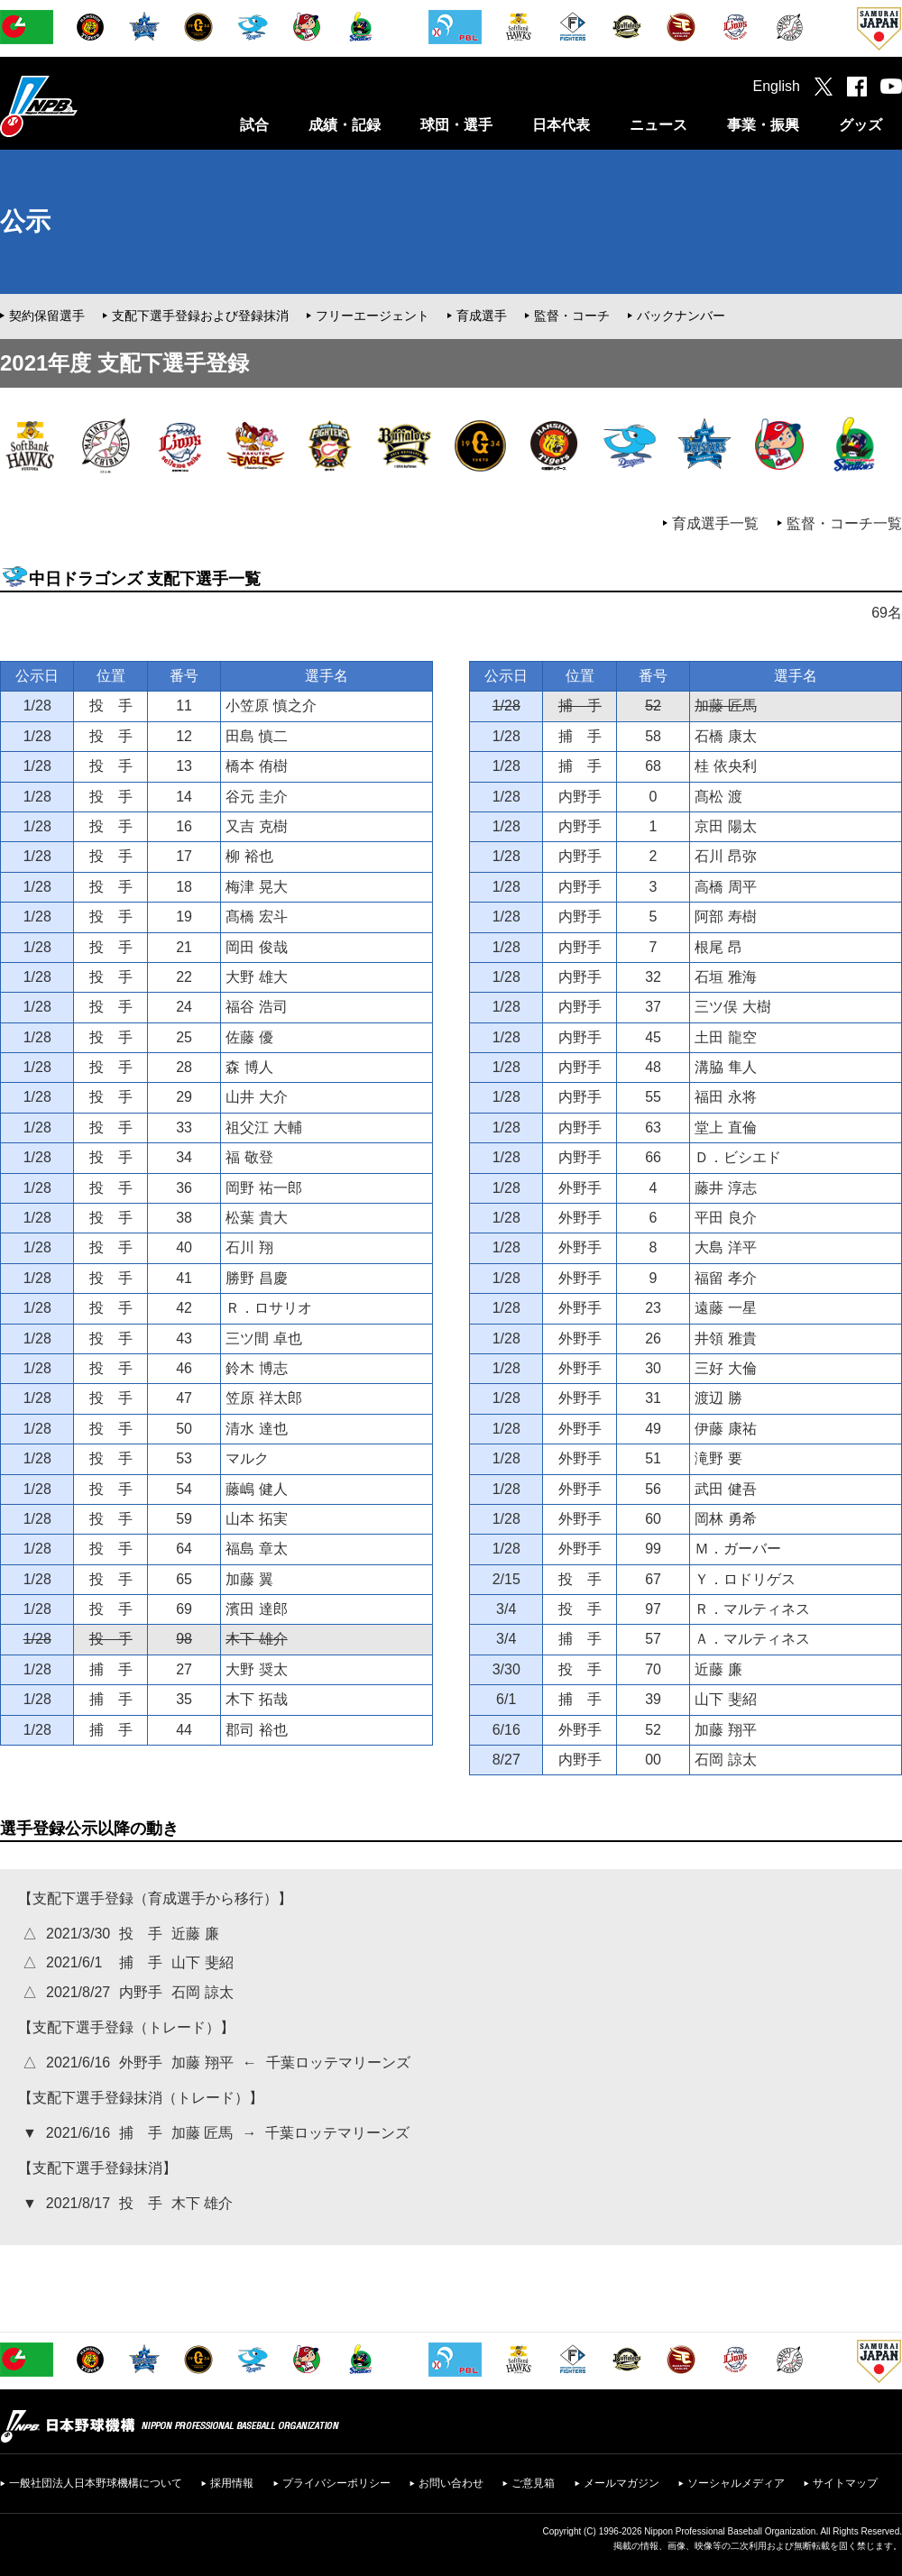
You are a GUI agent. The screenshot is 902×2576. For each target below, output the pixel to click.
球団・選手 (456, 125)
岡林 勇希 (725, 1518)
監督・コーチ (572, 315)
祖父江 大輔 (263, 1127)
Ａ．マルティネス (752, 1638)
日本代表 (561, 125)
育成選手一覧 (715, 523)
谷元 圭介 (256, 796)
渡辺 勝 (718, 1398)
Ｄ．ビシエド (738, 1157)
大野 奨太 (256, 1669)
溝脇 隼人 (725, 1067)
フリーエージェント (372, 315)
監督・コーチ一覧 (844, 523)
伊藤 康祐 (725, 1428)
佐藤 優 (249, 1037)
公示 (25, 221)
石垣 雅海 (725, 977)
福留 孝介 (725, 1278)
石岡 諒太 (725, 1759)
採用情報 (231, 2483)
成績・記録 (344, 125)
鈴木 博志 (256, 1368)
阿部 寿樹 (725, 916)
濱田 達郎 (256, 1609)
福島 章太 (256, 1548)
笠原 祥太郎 (263, 1398)
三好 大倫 (725, 1368)
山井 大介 (256, 1097)
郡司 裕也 (256, 1729)
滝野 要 (718, 1458)
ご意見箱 (533, 2483)
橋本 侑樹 (256, 766)
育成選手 (481, 315)
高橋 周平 (725, 886)
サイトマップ (845, 2483)
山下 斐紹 (725, 1699)
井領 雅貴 (725, 1338)
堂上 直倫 (725, 1127)
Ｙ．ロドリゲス (745, 1579)
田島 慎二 (256, 736)
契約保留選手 (47, 315)
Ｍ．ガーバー (738, 1548)
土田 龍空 (725, 1037)
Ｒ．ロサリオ (269, 1308)
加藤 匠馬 (725, 705)
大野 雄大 (256, 977)
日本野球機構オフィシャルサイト (84, 106)
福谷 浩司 (256, 1006)
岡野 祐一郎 (263, 1188)
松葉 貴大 (256, 1217)
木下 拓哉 (256, 1699)
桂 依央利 (725, 766)
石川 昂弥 (725, 856)
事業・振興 (763, 125)
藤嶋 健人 (256, 1489)
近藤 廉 (718, 1669)
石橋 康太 (725, 736)
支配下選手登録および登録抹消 (200, 315)
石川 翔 (249, 1247)
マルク (247, 1458)
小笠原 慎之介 (271, 705)
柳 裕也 (249, 856)
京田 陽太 (725, 826)
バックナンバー (681, 315)
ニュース (658, 125)
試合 (254, 125)
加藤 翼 (249, 1579)
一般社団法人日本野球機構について (95, 2483)
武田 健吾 (725, 1489)
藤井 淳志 (725, 1188)
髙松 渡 (718, 796)
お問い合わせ (451, 2483)
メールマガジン (621, 2483)
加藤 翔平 (725, 1729)
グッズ (860, 125)
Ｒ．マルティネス (752, 1609)
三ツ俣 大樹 (732, 1006)
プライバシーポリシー (336, 2483)
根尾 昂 (718, 947)
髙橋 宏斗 (256, 916)
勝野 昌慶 (256, 1278)
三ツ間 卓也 (263, 1338)
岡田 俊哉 (256, 947)
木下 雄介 (256, 1638)
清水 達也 (256, 1428)
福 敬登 (249, 1157)
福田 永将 (725, 1097)
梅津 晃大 (256, 886)
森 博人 (249, 1067)
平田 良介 (725, 1217)
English (776, 86)
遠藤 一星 (725, 1308)
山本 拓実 (256, 1518)
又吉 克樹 (256, 826)
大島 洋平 (725, 1247)
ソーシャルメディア (736, 2483)
